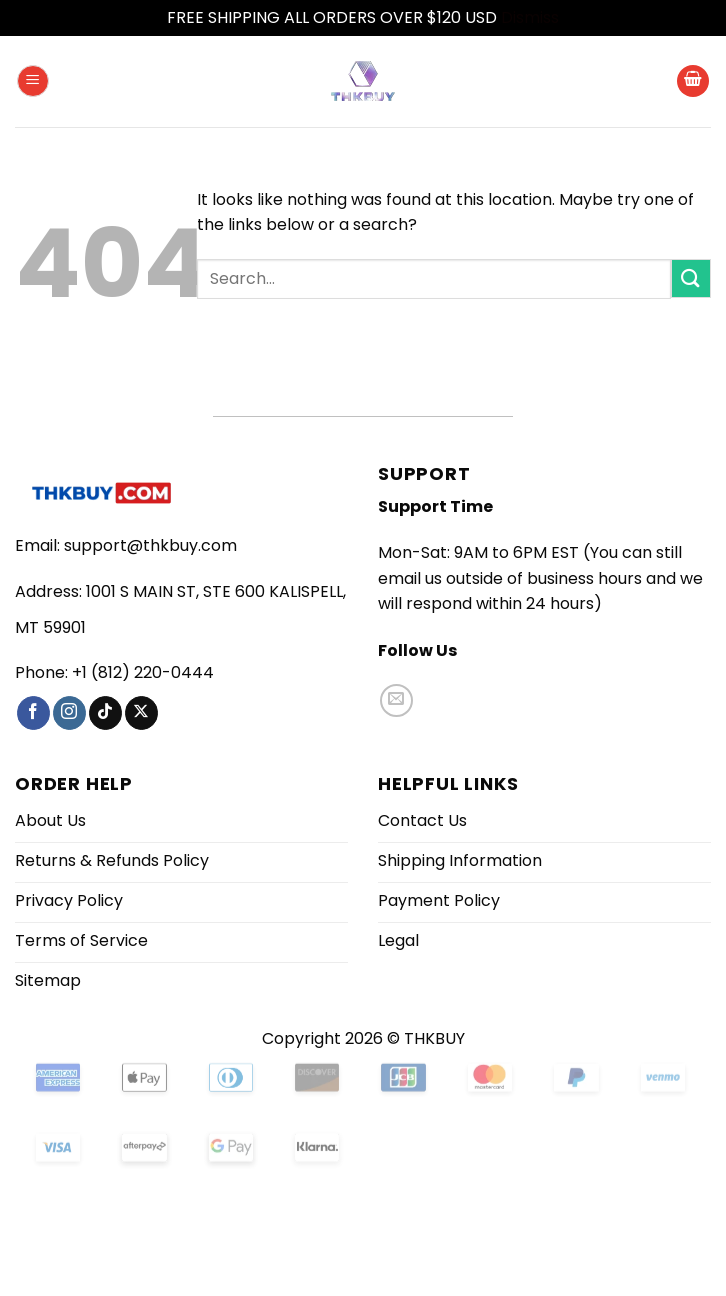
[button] (33, 81)
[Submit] (691, 278)
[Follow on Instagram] (69, 713)
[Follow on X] (141, 713)
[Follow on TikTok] (105, 713)
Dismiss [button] (530, 17)
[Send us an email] (396, 700)
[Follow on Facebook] (33, 713)
